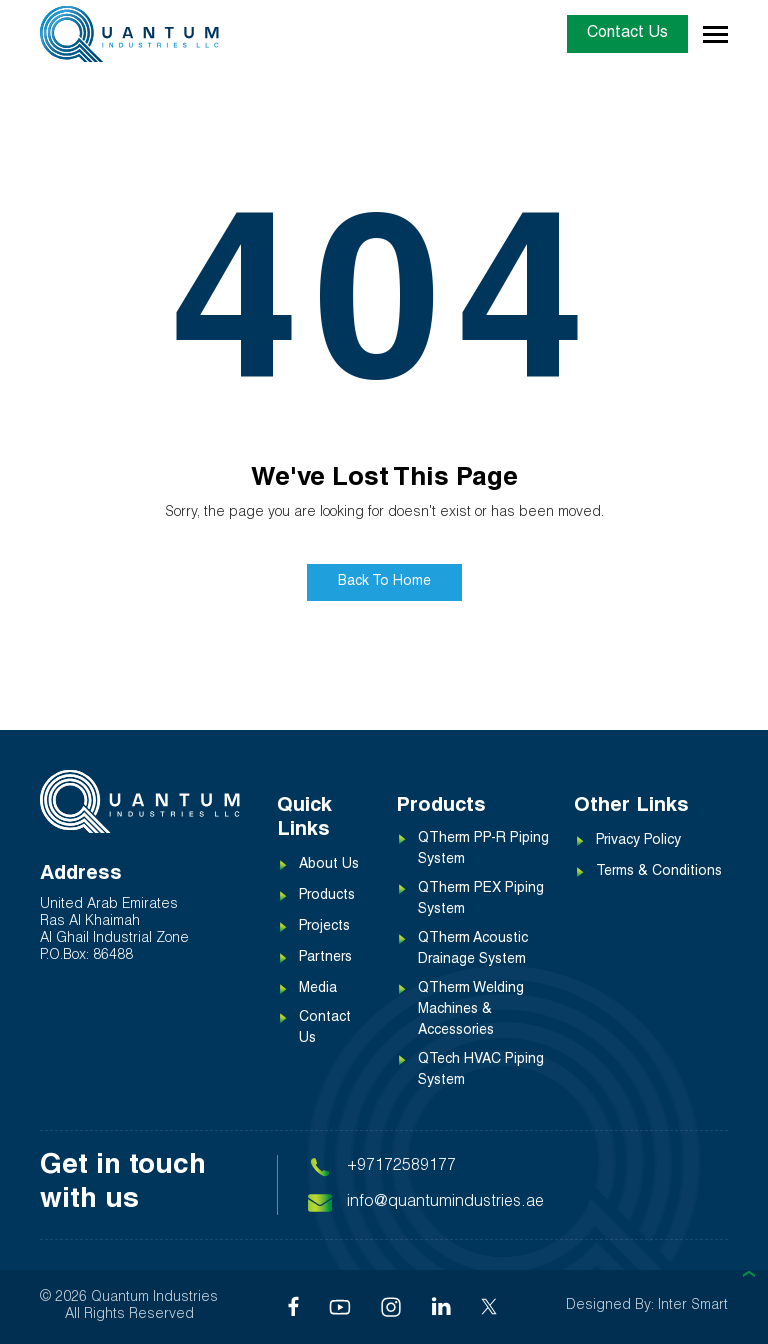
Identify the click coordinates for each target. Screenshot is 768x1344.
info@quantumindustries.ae (445, 1203)
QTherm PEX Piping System (481, 900)
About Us (329, 866)
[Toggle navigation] (715, 34)
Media (318, 990)
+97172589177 (401, 1167)
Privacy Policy (638, 842)
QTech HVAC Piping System (481, 1071)
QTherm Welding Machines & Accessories (471, 1011)
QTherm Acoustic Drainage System (473, 950)
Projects (324, 928)
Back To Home (384, 583)
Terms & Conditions (659, 873)
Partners (325, 959)
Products (327, 897)
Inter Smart (693, 1306)
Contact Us (627, 34)
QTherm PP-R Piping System (483, 850)
